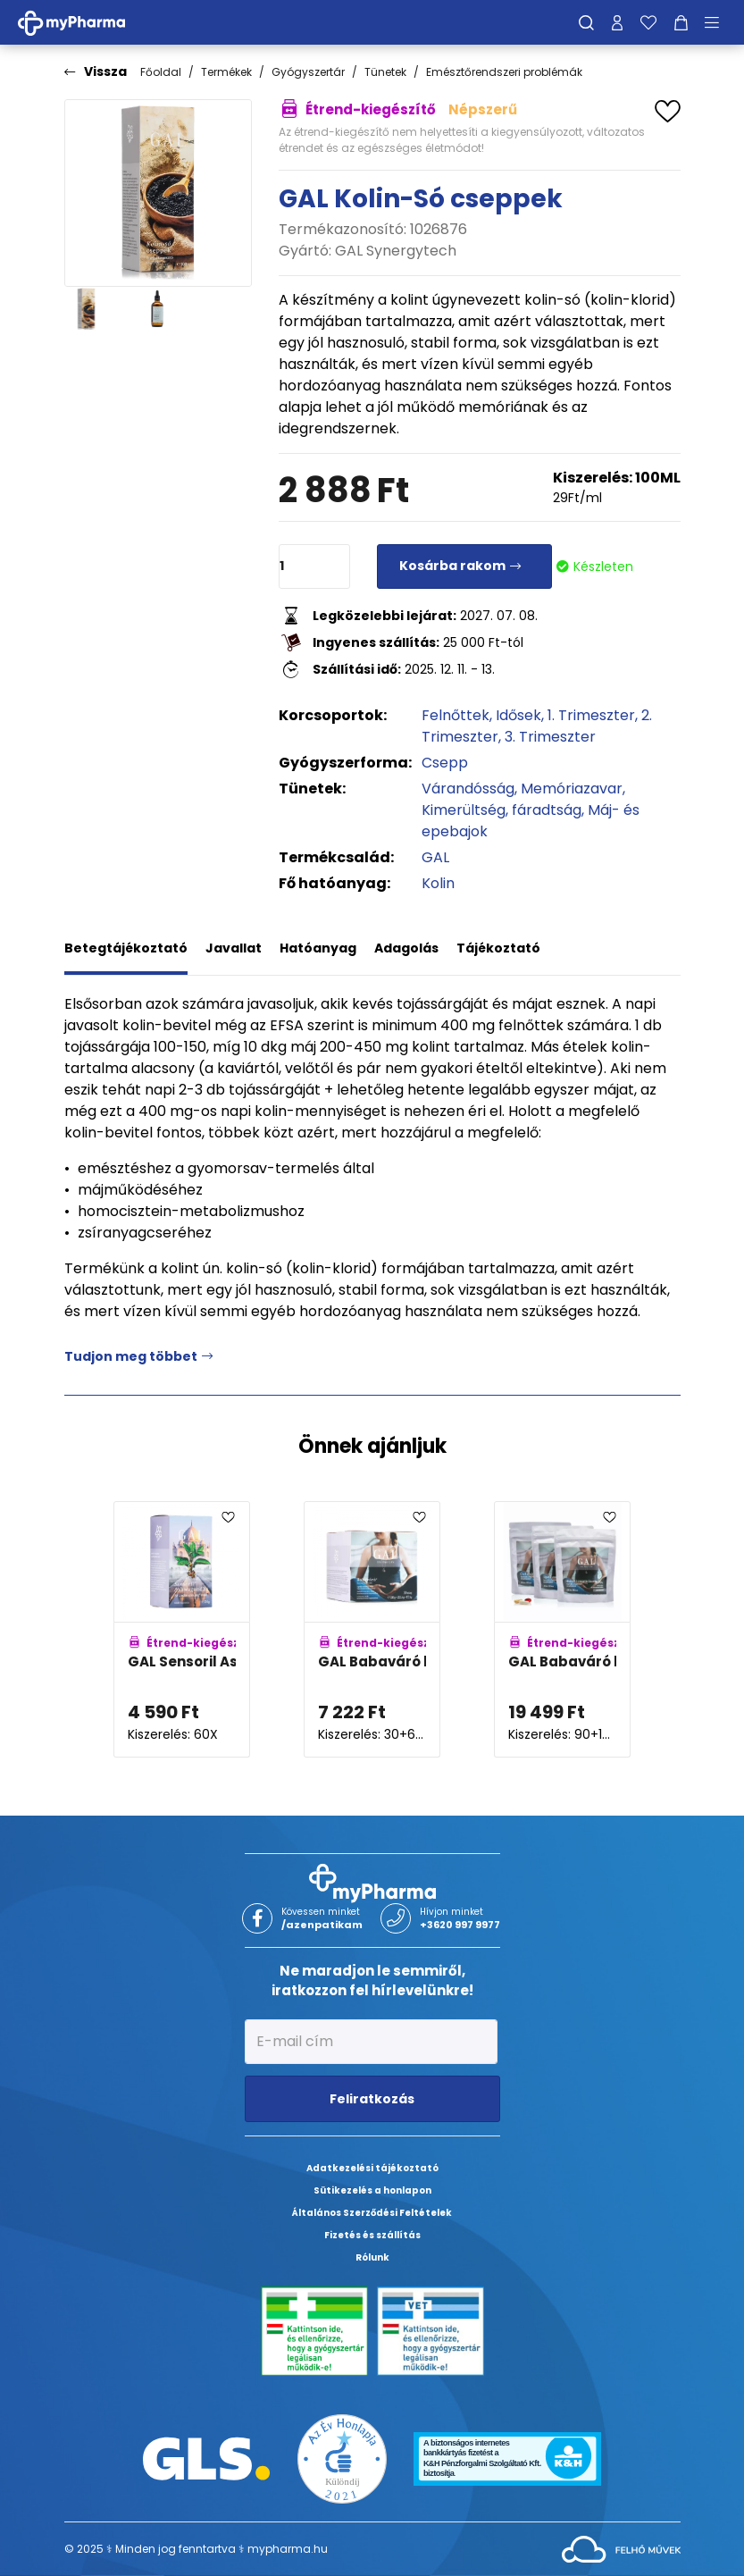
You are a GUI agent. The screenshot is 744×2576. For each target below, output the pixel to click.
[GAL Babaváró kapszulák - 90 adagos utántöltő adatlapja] (562, 1629)
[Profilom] (617, 22)
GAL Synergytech (395, 250)
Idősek (518, 715)
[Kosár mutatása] (681, 22)
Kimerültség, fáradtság (501, 810)
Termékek (226, 72)
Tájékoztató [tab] (498, 948)
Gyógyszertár (308, 72)
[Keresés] (586, 22)
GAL (435, 857)
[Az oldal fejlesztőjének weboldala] (621, 2547)
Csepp (445, 762)
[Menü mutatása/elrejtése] (718, 22)
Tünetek (385, 72)
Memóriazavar (572, 788)
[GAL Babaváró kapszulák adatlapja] (372, 1629)
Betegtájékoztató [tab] (126, 948)
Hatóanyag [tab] (318, 948)
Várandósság (468, 788)
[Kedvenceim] (648, 22)
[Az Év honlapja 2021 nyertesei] (342, 2457)
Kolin (438, 883)
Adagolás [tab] (406, 948)
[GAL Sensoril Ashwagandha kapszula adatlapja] (181, 1629)
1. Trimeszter (591, 715)
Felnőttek (455, 715)
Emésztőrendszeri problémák (504, 72)
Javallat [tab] (233, 948)
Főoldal (160, 72)
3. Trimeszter (550, 736)
